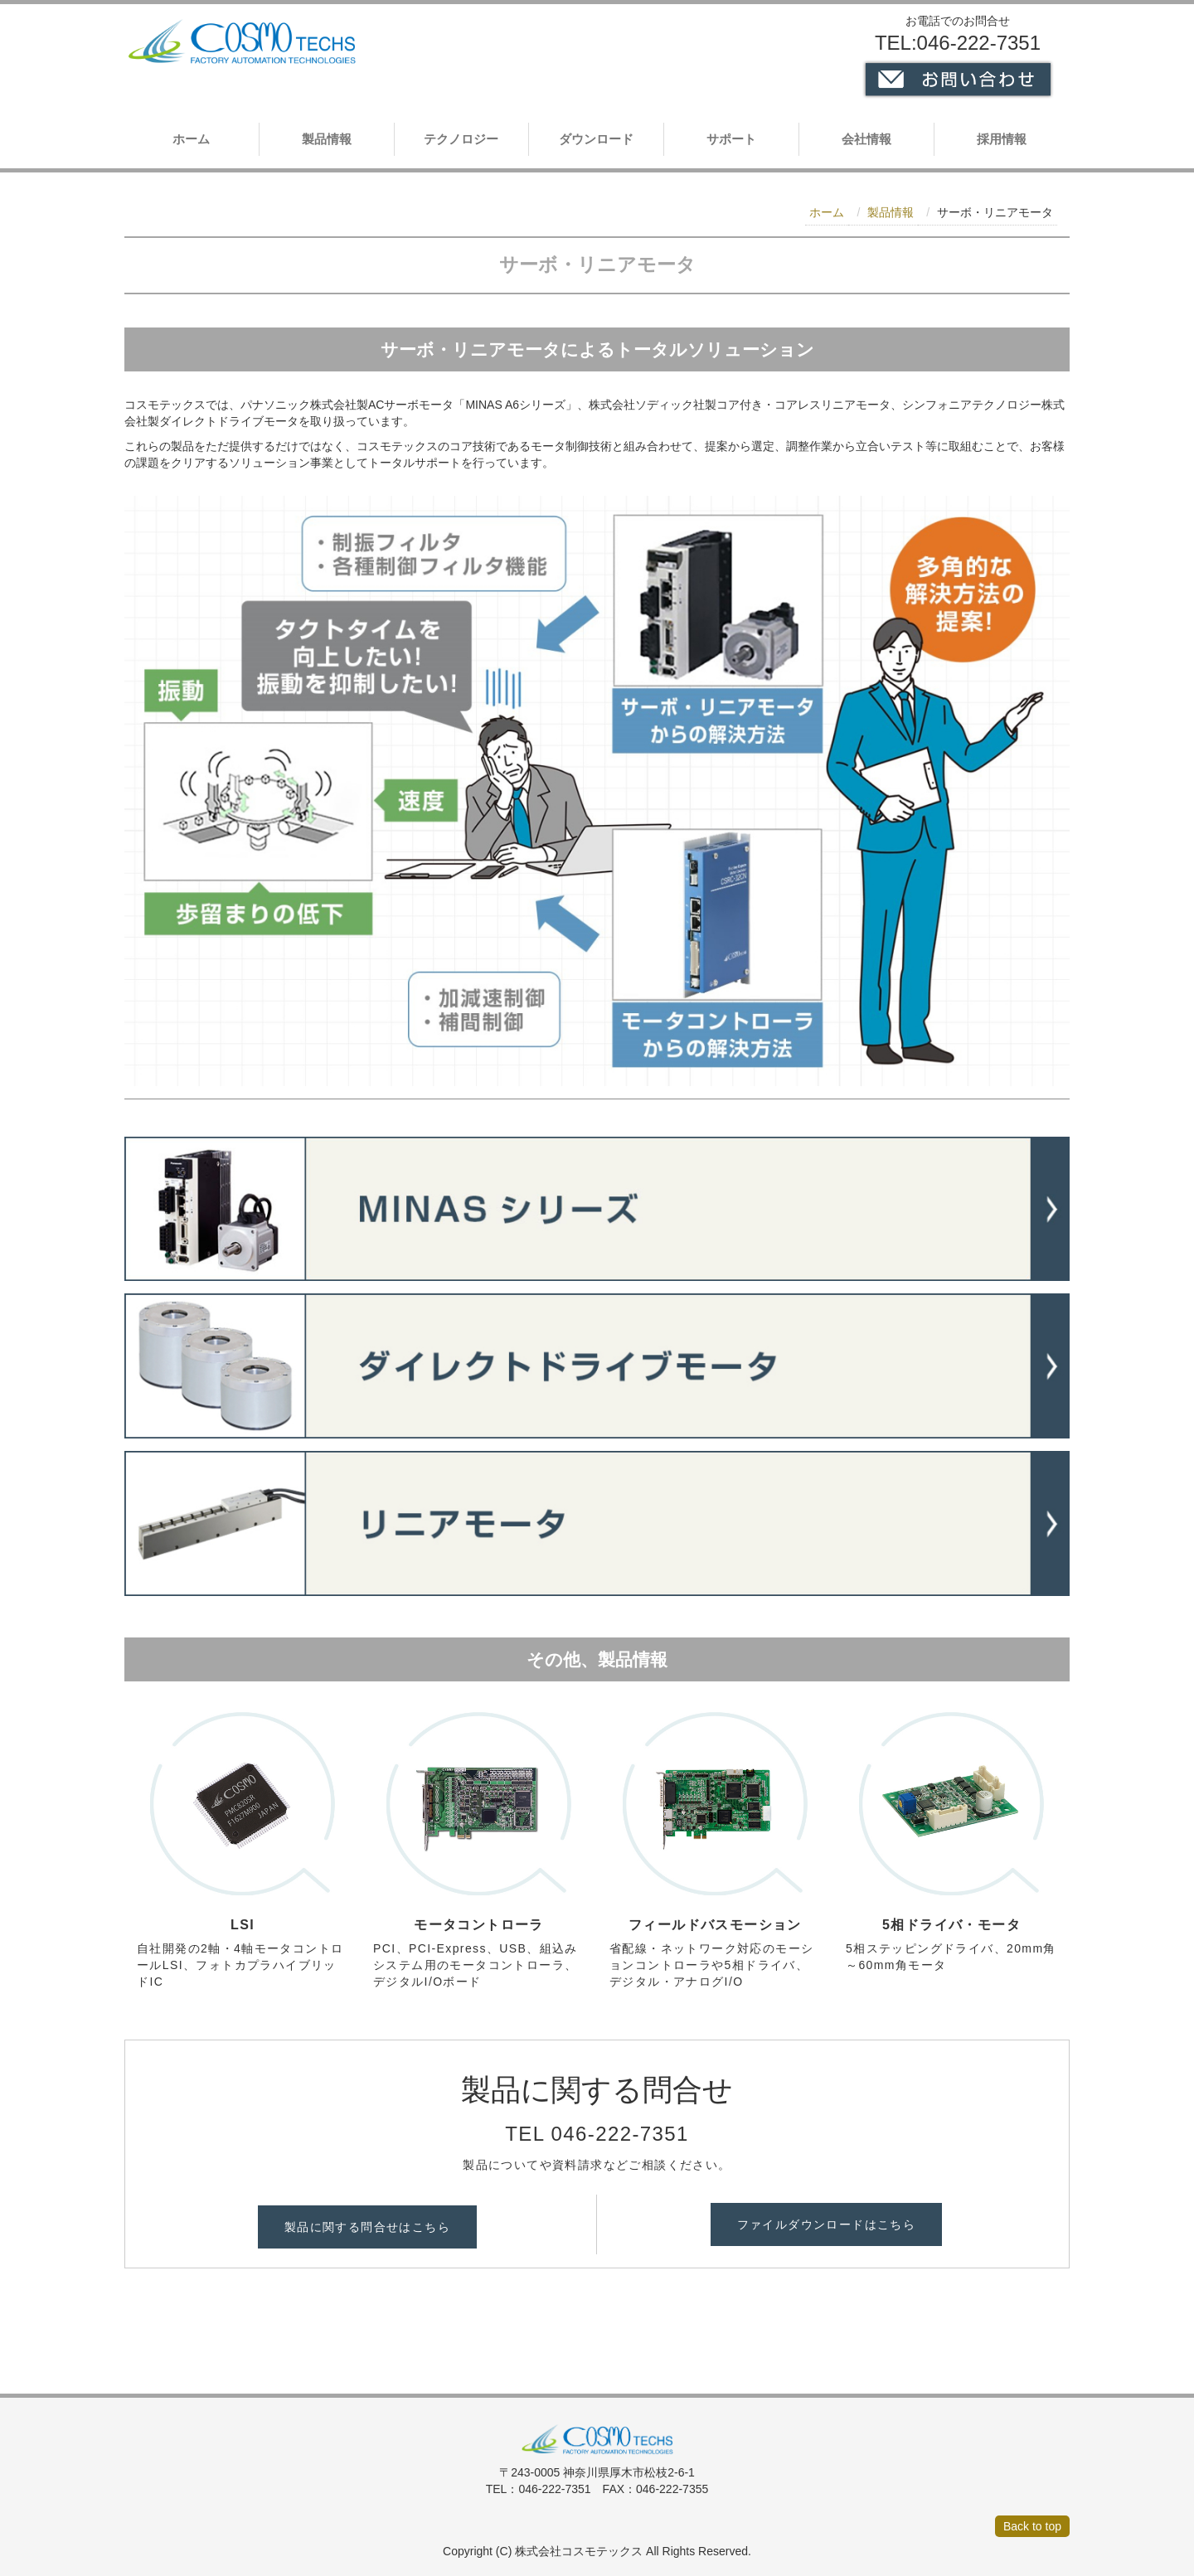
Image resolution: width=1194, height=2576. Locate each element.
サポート (731, 139)
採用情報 (1002, 139)
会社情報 (866, 139)
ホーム (191, 139)
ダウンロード (596, 139)
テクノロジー (461, 139)
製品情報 (327, 139)
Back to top (1032, 2526)
